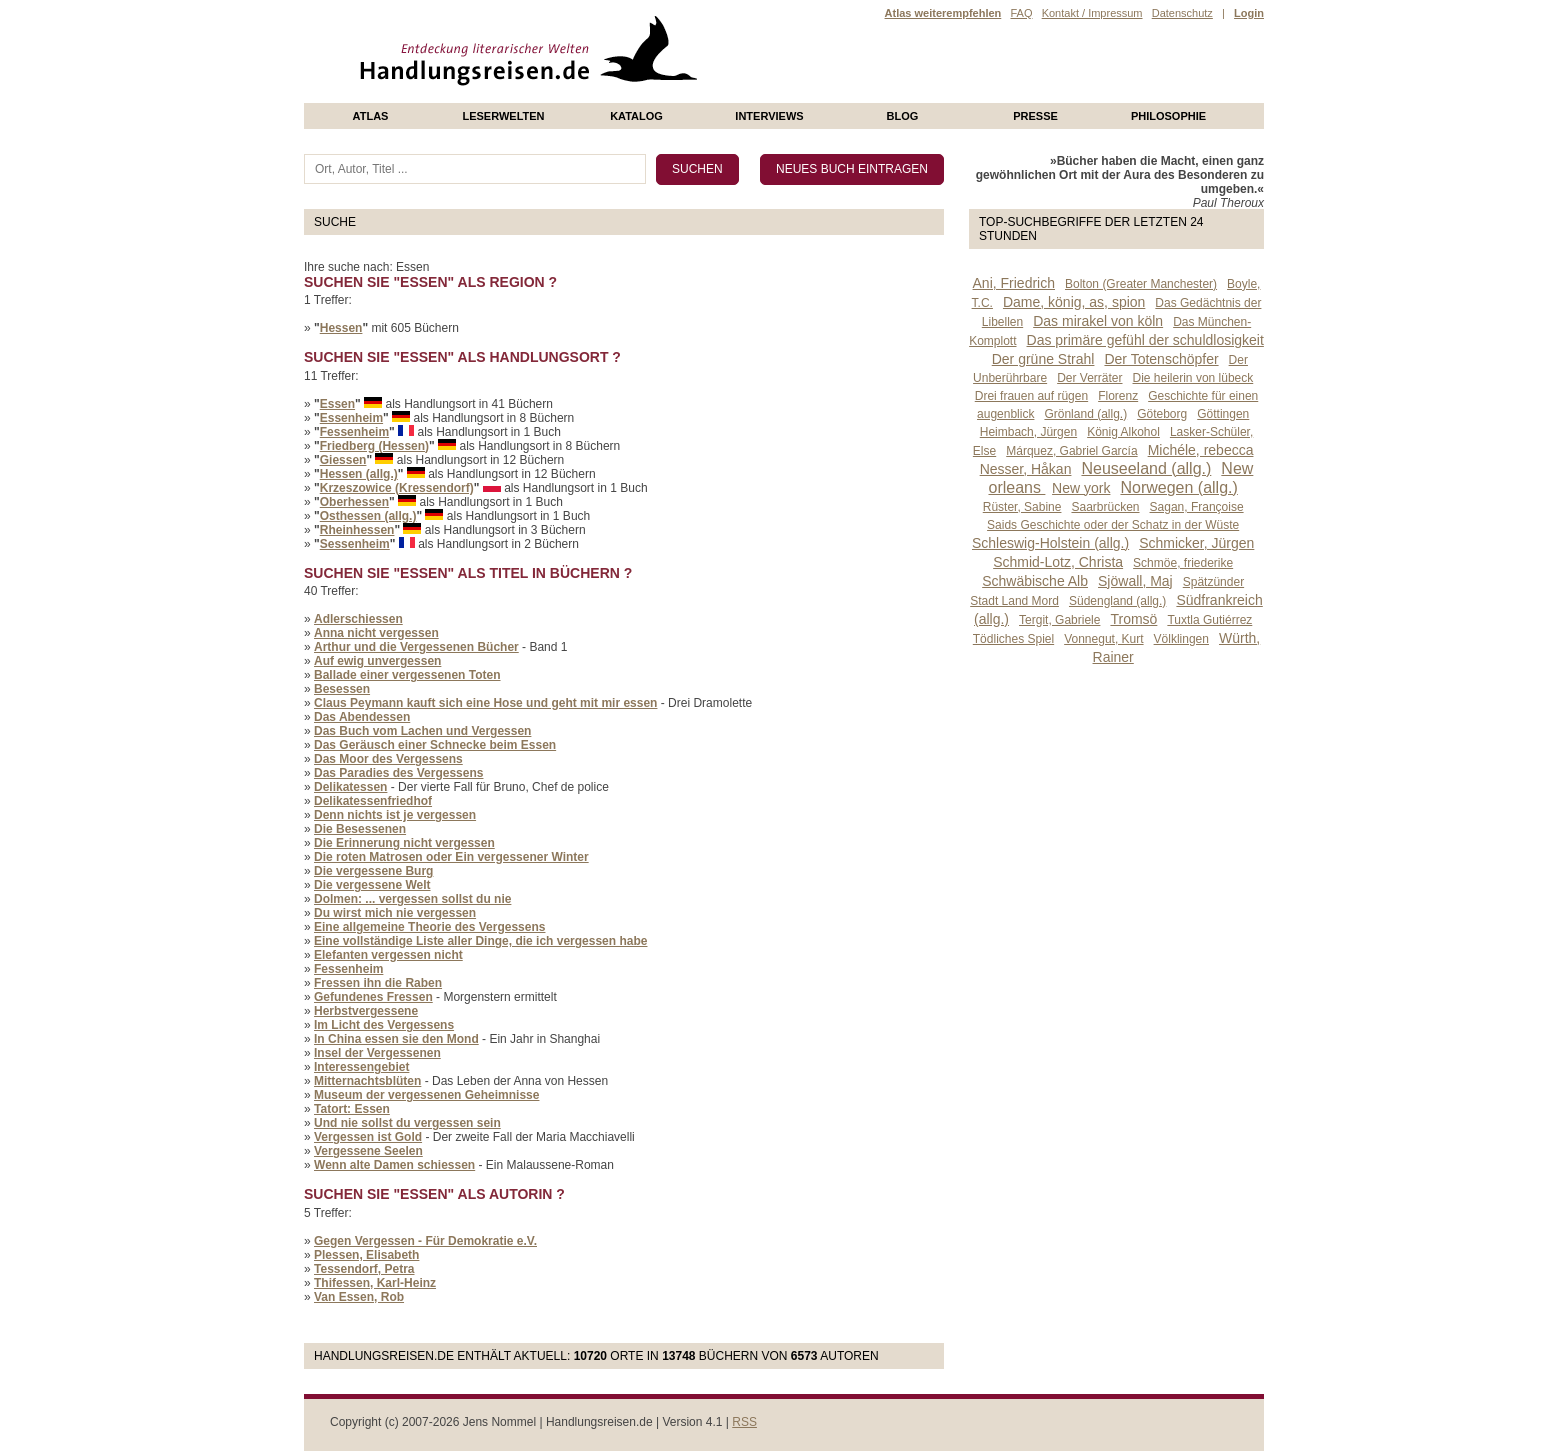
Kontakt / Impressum (1092, 13)
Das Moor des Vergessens (388, 759)
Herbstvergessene (366, 1011)
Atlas (371, 116)
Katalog (636, 116)
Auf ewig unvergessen (377, 661)
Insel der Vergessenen (377, 1053)
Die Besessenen (360, 829)
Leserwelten (503, 116)
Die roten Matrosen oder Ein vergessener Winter (451, 857)
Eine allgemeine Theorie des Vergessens (429, 927)
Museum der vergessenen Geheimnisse (426, 1095)
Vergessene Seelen (368, 1151)
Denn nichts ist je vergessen (395, 815)
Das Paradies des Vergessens (398, 773)
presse (1035, 116)
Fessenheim (354, 432)
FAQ (1021, 13)
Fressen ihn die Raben (378, 983)
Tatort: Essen (352, 1109)
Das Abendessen (362, 717)
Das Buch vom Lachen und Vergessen (422, 731)
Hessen (341, 328)
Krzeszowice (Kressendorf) (397, 488)
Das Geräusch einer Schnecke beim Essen (435, 745)
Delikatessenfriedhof (373, 801)
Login (1249, 13)
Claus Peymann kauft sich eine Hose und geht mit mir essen (485, 703)
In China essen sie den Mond (396, 1039)
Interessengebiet (361, 1067)
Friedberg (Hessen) (374, 446)
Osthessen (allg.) (368, 516)
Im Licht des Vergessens (384, 1025)
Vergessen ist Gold (368, 1137)
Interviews (769, 116)
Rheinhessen (357, 530)
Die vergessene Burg (373, 871)
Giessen (343, 460)
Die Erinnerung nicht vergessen (404, 843)
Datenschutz (1182, 13)
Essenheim (351, 418)
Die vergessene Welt (372, 885)
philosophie (1168, 116)
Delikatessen (350, 787)
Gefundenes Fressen (373, 997)
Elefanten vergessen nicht (388, 955)
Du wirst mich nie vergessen (395, 913)
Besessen (342, 689)
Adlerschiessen (358, 619)
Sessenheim (355, 544)
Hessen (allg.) (359, 474)
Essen (337, 404)
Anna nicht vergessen (376, 633)
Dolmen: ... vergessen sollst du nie (412, 899)
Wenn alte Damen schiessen (394, 1165)
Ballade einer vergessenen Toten (407, 675)
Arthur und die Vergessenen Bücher (416, 647)
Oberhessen (354, 502)
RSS (744, 1422)
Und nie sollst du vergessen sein (407, 1123)
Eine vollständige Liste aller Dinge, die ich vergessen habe (480, 941)
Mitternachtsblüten (367, 1081)
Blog (903, 116)
